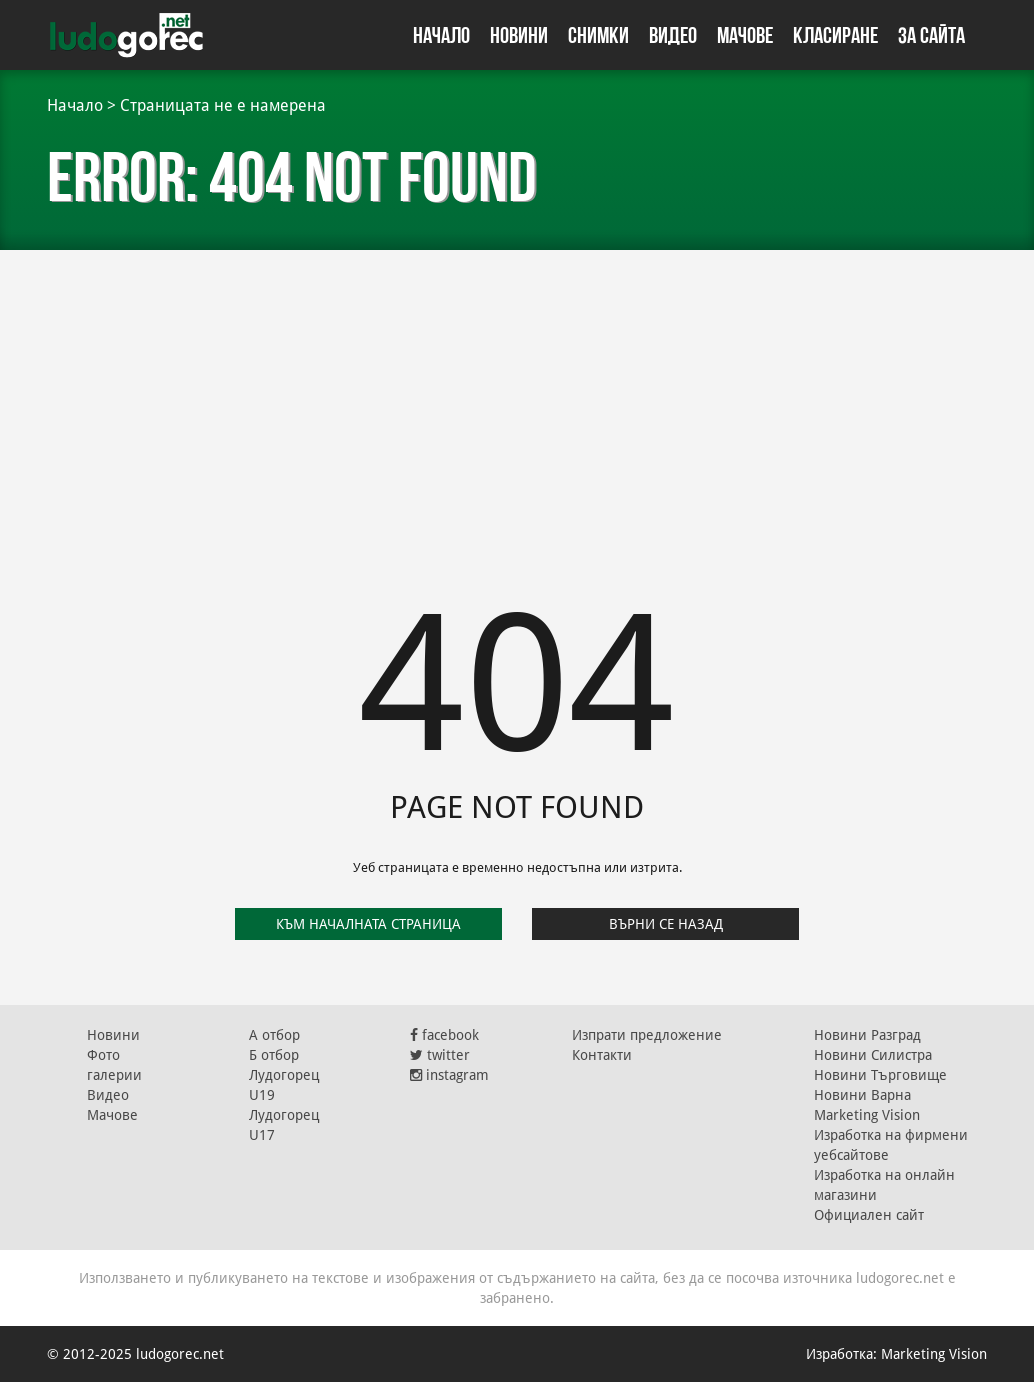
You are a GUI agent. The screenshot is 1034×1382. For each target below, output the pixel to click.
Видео (673, 35)
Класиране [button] (835, 35)
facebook (444, 1035)
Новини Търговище (880, 1075)
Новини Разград (867, 1035)
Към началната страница (368, 924)
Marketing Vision (867, 1115)
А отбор (274, 1035)
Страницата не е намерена (223, 105)
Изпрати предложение (647, 1035)
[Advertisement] (517, 400)
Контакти (602, 1055)
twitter (440, 1055)
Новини (519, 35)
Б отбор (274, 1055)
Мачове (745, 35)
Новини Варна (862, 1095)
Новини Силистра (873, 1055)
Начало (441, 35)
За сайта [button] (931, 35)
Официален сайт (869, 1215)
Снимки (598, 35)
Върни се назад (666, 924)
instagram (449, 1075)
